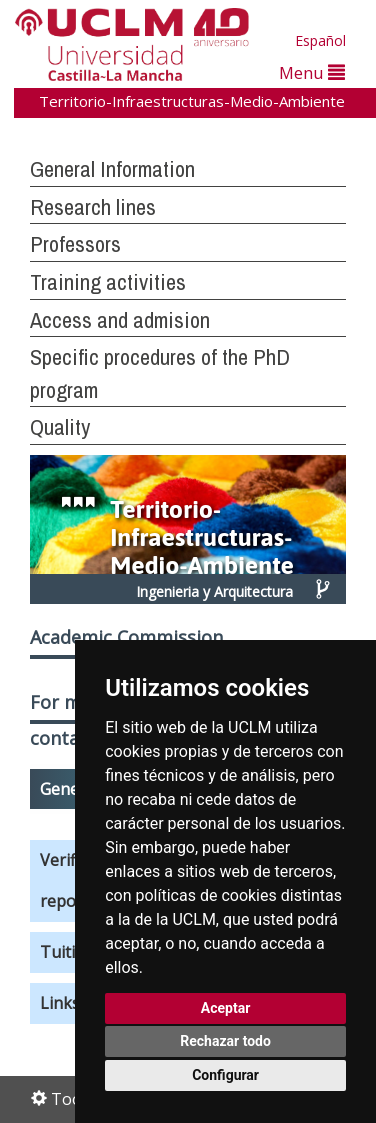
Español (320, 40)
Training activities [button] (108, 282)
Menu (312, 72)
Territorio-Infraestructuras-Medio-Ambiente (192, 101)
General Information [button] (112, 169)
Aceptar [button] (226, 1008)
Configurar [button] (225, 1075)
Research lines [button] (93, 207)
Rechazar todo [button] (225, 1041)
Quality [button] (60, 427)
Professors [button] (75, 244)
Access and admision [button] (120, 320)
